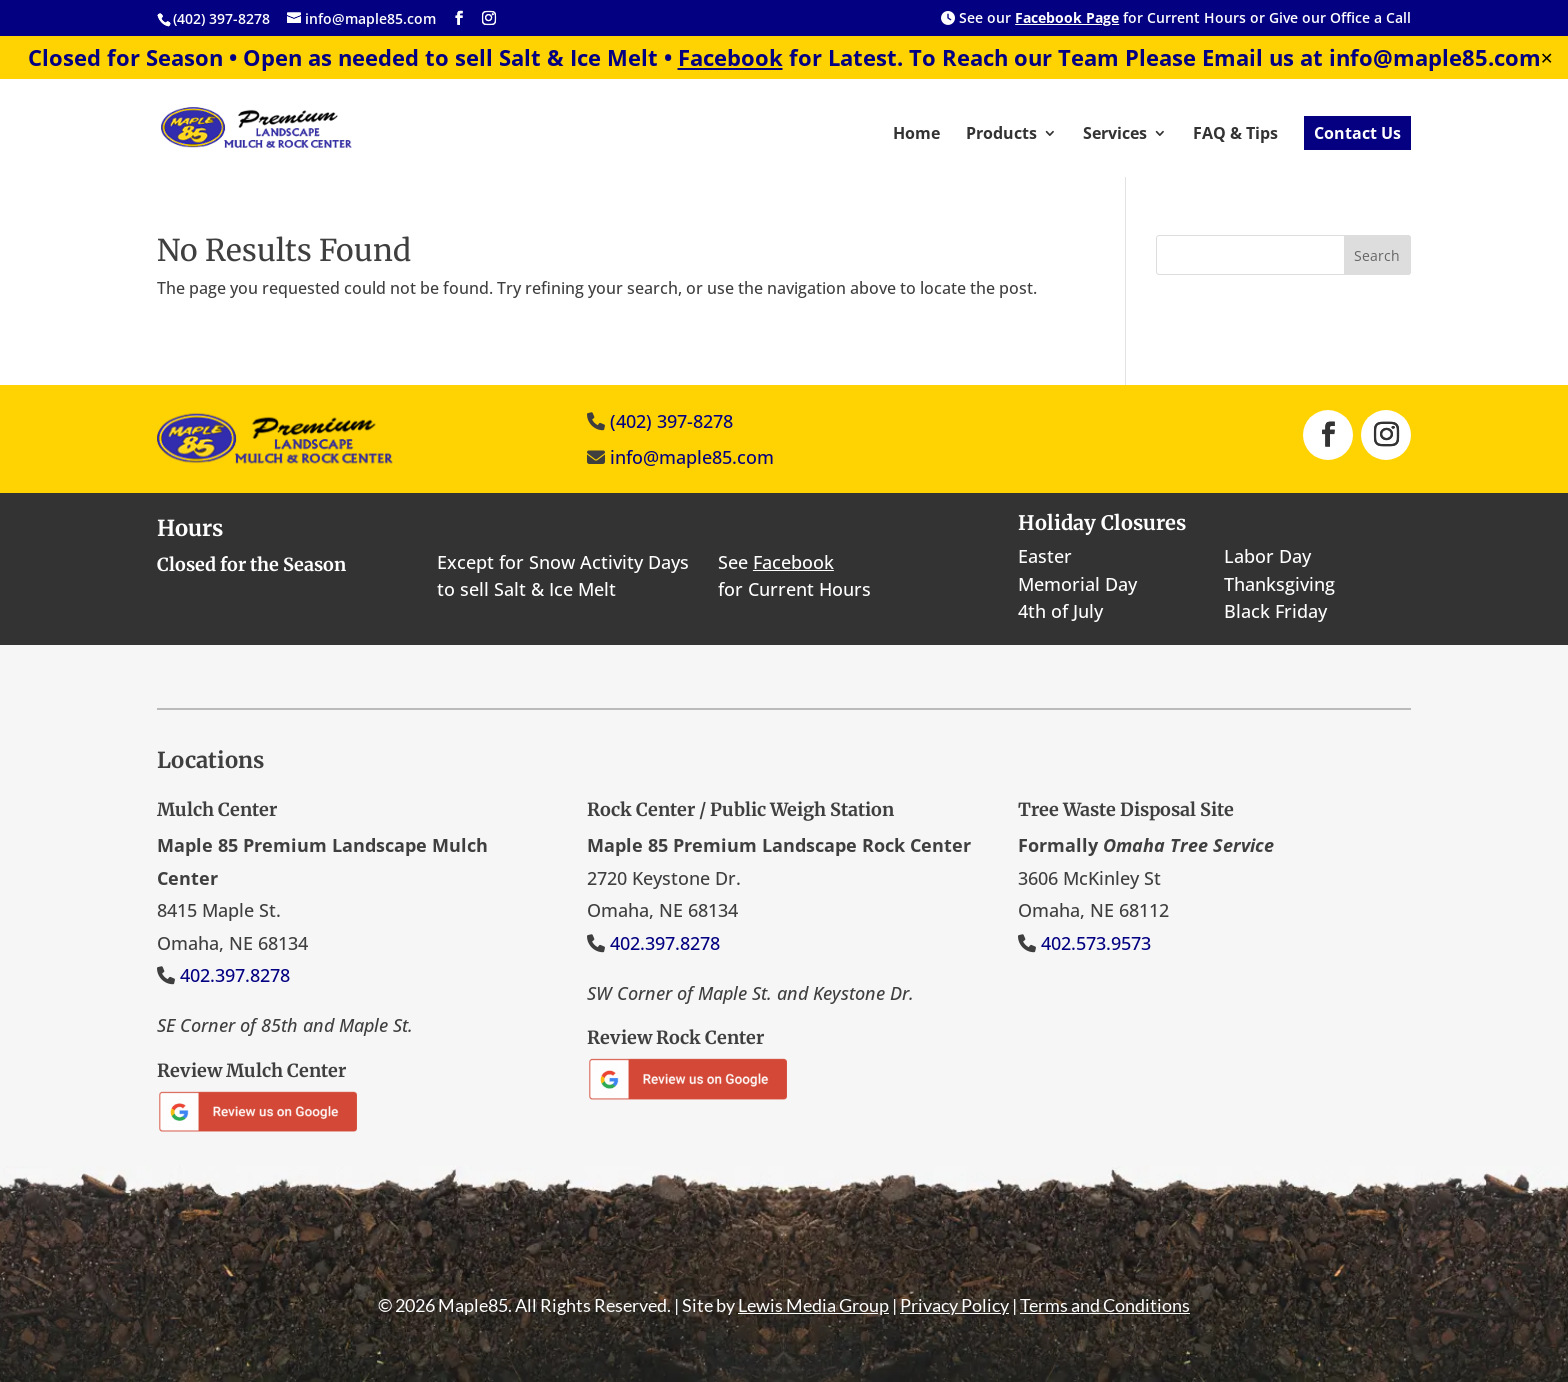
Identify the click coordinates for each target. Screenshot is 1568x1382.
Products (1001, 135)
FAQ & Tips (1235, 135)
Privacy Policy (954, 1305)
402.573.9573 (1096, 943)
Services (1115, 135)
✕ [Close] (1546, 58)
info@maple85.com (692, 457)
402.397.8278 (235, 975)
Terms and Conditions (1105, 1305)
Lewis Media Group (813, 1305)
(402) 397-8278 (671, 421)
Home (916, 135)
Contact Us (1357, 133)
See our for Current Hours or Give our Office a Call (1176, 19)
